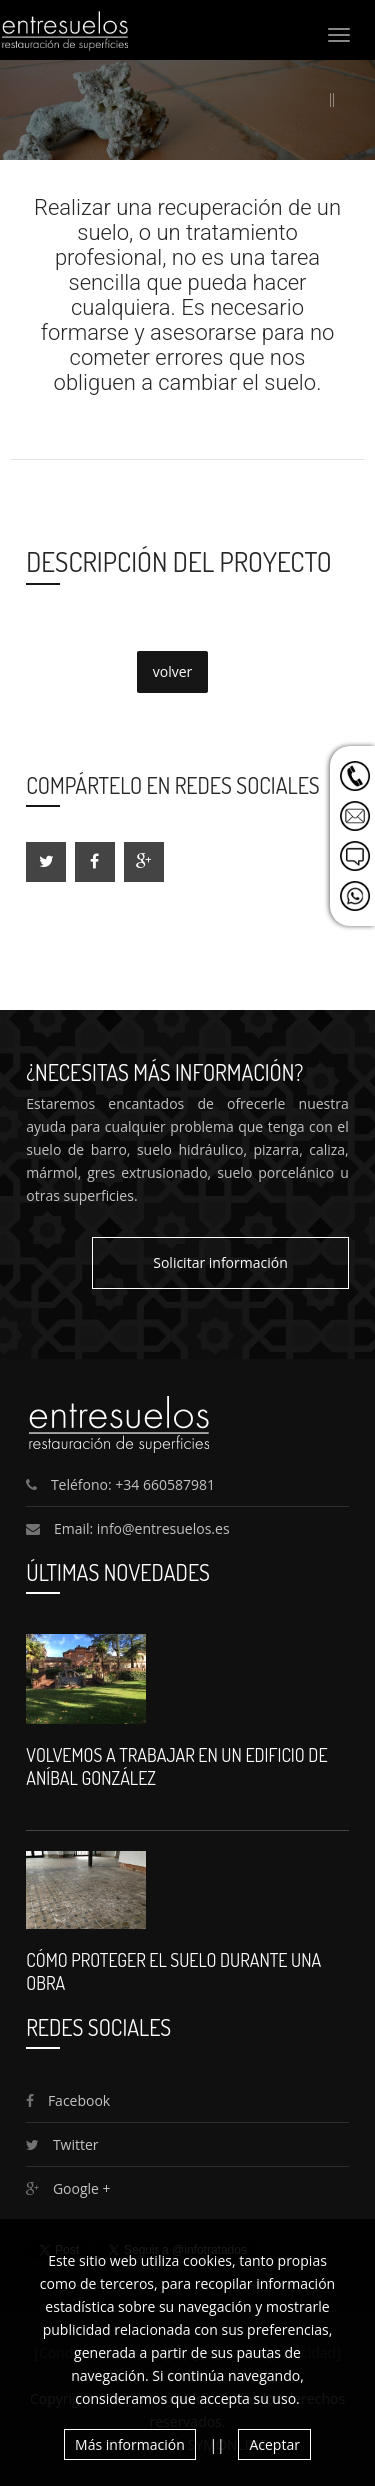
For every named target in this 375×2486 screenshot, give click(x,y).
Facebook (68, 2100)
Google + (68, 2188)
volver (173, 671)
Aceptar (274, 2444)
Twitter (62, 2144)
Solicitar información (220, 1262)
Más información (130, 2444)
